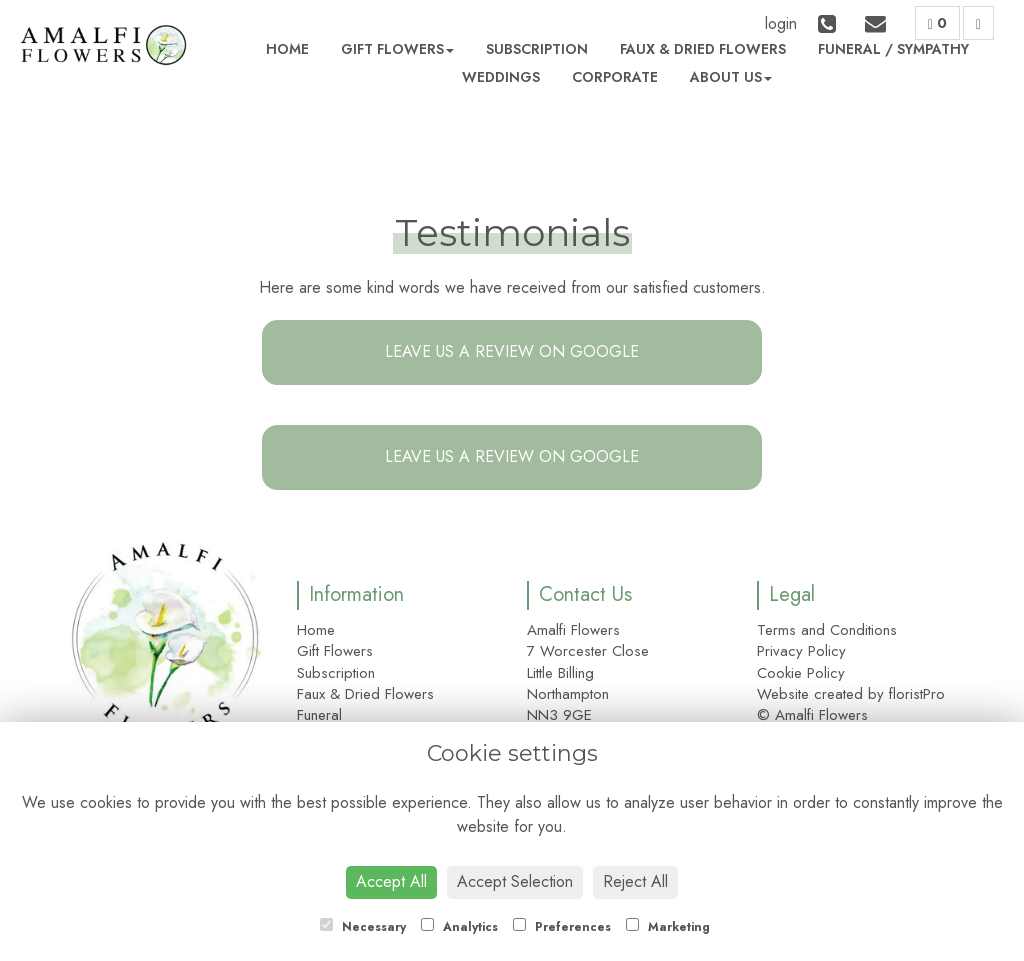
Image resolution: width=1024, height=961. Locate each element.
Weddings (501, 77)
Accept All (391, 881)
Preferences (562, 927)
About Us (731, 77)
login (781, 23)
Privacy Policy (801, 651)
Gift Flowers (397, 49)
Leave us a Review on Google (512, 351)
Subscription (537, 49)
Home (287, 49)
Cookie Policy (801, 673)
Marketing (668, 927)
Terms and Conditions (827, 630)
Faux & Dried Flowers (703, 49)
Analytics (459, 927)
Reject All (635, 881)
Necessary (363, 927)
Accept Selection (515, 881)
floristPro (917, 694)
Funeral (849, 49)
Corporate (615, 77)
